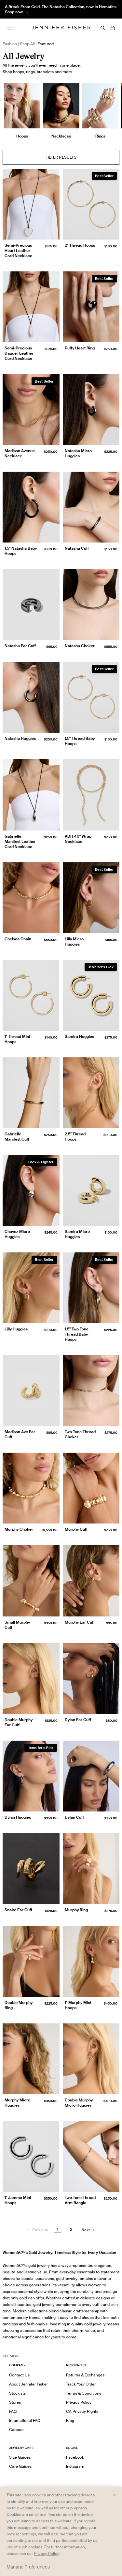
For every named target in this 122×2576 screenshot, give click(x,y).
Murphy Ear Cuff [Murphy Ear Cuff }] (80, 1622)
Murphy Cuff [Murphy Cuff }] (76, 1529)
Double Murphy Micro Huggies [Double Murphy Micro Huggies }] (79, 2102)
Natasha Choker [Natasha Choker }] (80, 646)
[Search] (103, 28)
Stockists (17, 2393)
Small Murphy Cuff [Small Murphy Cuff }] (17, 1624)
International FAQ (24, 2420)
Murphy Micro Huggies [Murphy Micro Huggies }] (17, 2102)
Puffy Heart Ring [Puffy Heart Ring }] (80, 348)
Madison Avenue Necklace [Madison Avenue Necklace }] (20, 453)
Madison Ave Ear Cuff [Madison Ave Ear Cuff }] (20, 1434)
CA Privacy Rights (82, 2411)
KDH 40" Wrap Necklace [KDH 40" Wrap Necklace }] (78, 838)
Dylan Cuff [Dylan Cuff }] (74, 1817)
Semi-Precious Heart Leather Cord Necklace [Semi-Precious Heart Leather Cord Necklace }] (18, 250)
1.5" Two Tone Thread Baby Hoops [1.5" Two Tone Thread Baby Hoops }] (76, 1334)
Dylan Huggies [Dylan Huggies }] (18, 1817)
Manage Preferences (28, 2566)
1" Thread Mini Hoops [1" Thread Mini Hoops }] (17, 1039)
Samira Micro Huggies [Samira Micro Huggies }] (77, 1234)
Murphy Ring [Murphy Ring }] (76, 1910)
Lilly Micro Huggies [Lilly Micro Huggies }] (74, 941)
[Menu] (10, 28)
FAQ (13, 2411)
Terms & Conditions (83, 2393)
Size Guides (20, 2457)
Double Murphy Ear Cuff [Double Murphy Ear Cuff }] (19, 1722)
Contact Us (19, 2375)
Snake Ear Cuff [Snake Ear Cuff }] (18, 1910)
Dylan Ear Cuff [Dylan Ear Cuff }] (78, 1720)
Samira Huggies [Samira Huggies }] (79, 1036)
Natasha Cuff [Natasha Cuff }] (77, 548)
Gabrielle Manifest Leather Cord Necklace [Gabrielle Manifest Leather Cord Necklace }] (20, 841)
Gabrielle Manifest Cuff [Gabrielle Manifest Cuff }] (17, 1136)
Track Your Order (81, 2384)
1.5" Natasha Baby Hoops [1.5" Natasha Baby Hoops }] (21, 551)
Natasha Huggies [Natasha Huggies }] (20, 738)
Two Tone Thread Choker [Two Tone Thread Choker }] (80, 1434)
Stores (15, 2402)
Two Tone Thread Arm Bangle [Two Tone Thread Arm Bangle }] (80, 2200)
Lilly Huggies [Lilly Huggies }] (16, 1329)
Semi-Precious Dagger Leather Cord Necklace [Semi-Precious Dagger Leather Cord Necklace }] (19, 353)
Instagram (75, 2466)
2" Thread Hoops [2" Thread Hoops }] (80, 245)
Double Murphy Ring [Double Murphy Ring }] (19, 2005)
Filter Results (61, 157)
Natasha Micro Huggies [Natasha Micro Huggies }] (78, 453)
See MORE (11, 2356)
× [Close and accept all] (114, 2494)
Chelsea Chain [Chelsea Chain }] (18, 939)
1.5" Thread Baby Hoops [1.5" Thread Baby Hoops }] (80, 741)
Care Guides (20, 2466)
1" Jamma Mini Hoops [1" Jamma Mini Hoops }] (18, 2200)
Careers (16, 2429)
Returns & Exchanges (85, 2375)
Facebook (75, 2457)
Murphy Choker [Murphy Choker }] (19, 1529)
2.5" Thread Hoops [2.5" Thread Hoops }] (75, 1136)
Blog (70, 2420)
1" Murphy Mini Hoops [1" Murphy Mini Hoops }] (78, 2005)
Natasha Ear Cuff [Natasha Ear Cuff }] (20, 646)
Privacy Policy (78, 2402)
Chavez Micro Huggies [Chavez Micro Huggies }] (17, 1234)
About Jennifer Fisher (28, 2384)
